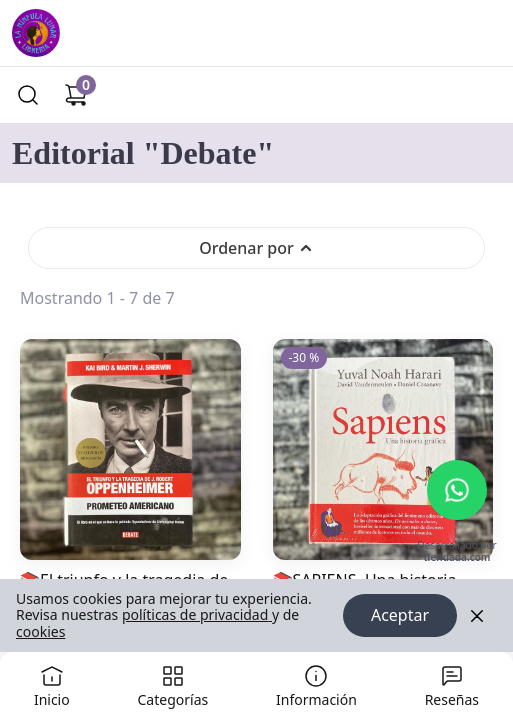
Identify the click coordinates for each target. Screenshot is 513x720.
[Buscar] (28, 95)
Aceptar (400, 616)
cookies (40, 631)
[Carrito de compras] (76, 95)
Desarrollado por (456, 552)
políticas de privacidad (197, 615)
